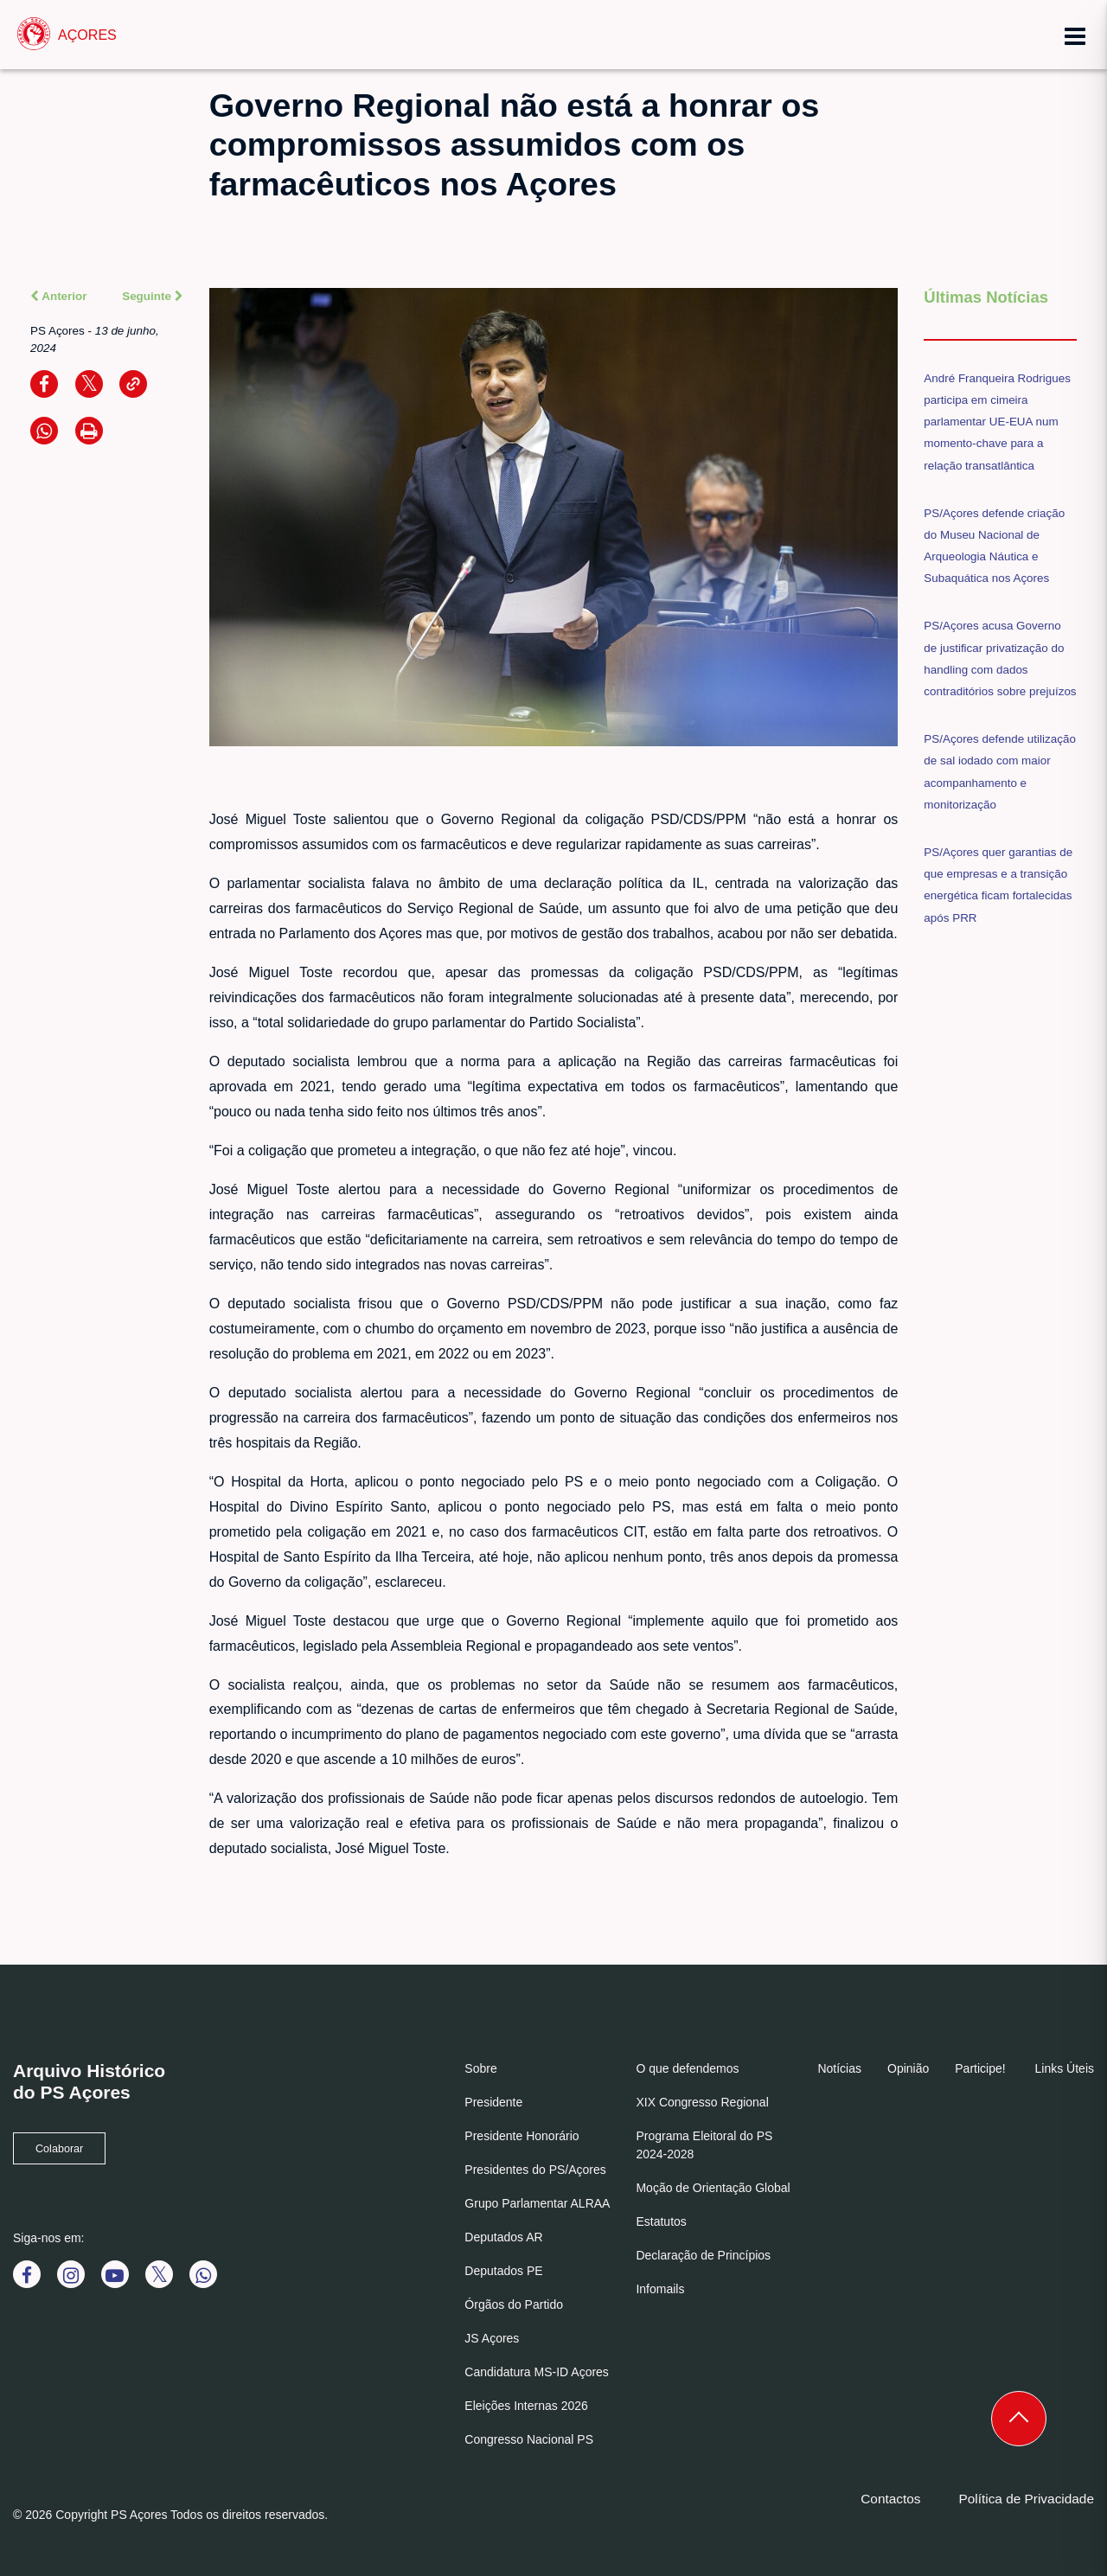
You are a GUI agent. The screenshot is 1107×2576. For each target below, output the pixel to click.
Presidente (493, 2102)
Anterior (58, 296)
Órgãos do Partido (513, 2304)
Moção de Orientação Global (713, 2188)
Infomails (660, 2289)
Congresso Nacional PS (528, 2439)
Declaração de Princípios (703, 2255)
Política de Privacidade (1026, 2498)
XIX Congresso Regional (702, 2102)
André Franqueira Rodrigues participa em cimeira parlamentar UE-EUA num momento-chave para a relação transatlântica (997, 422)
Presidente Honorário (521, 2136)
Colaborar (59, 2149)
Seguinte (152, 296)
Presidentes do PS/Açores (534, 2169)
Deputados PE (503, 2271)
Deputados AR (503, 2237)
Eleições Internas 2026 (525, 2406)
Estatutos (661, 2221)
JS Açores (491, 2338)
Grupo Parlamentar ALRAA (537, 2203)
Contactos (890, 2498)
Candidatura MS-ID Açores (536, 2372)
